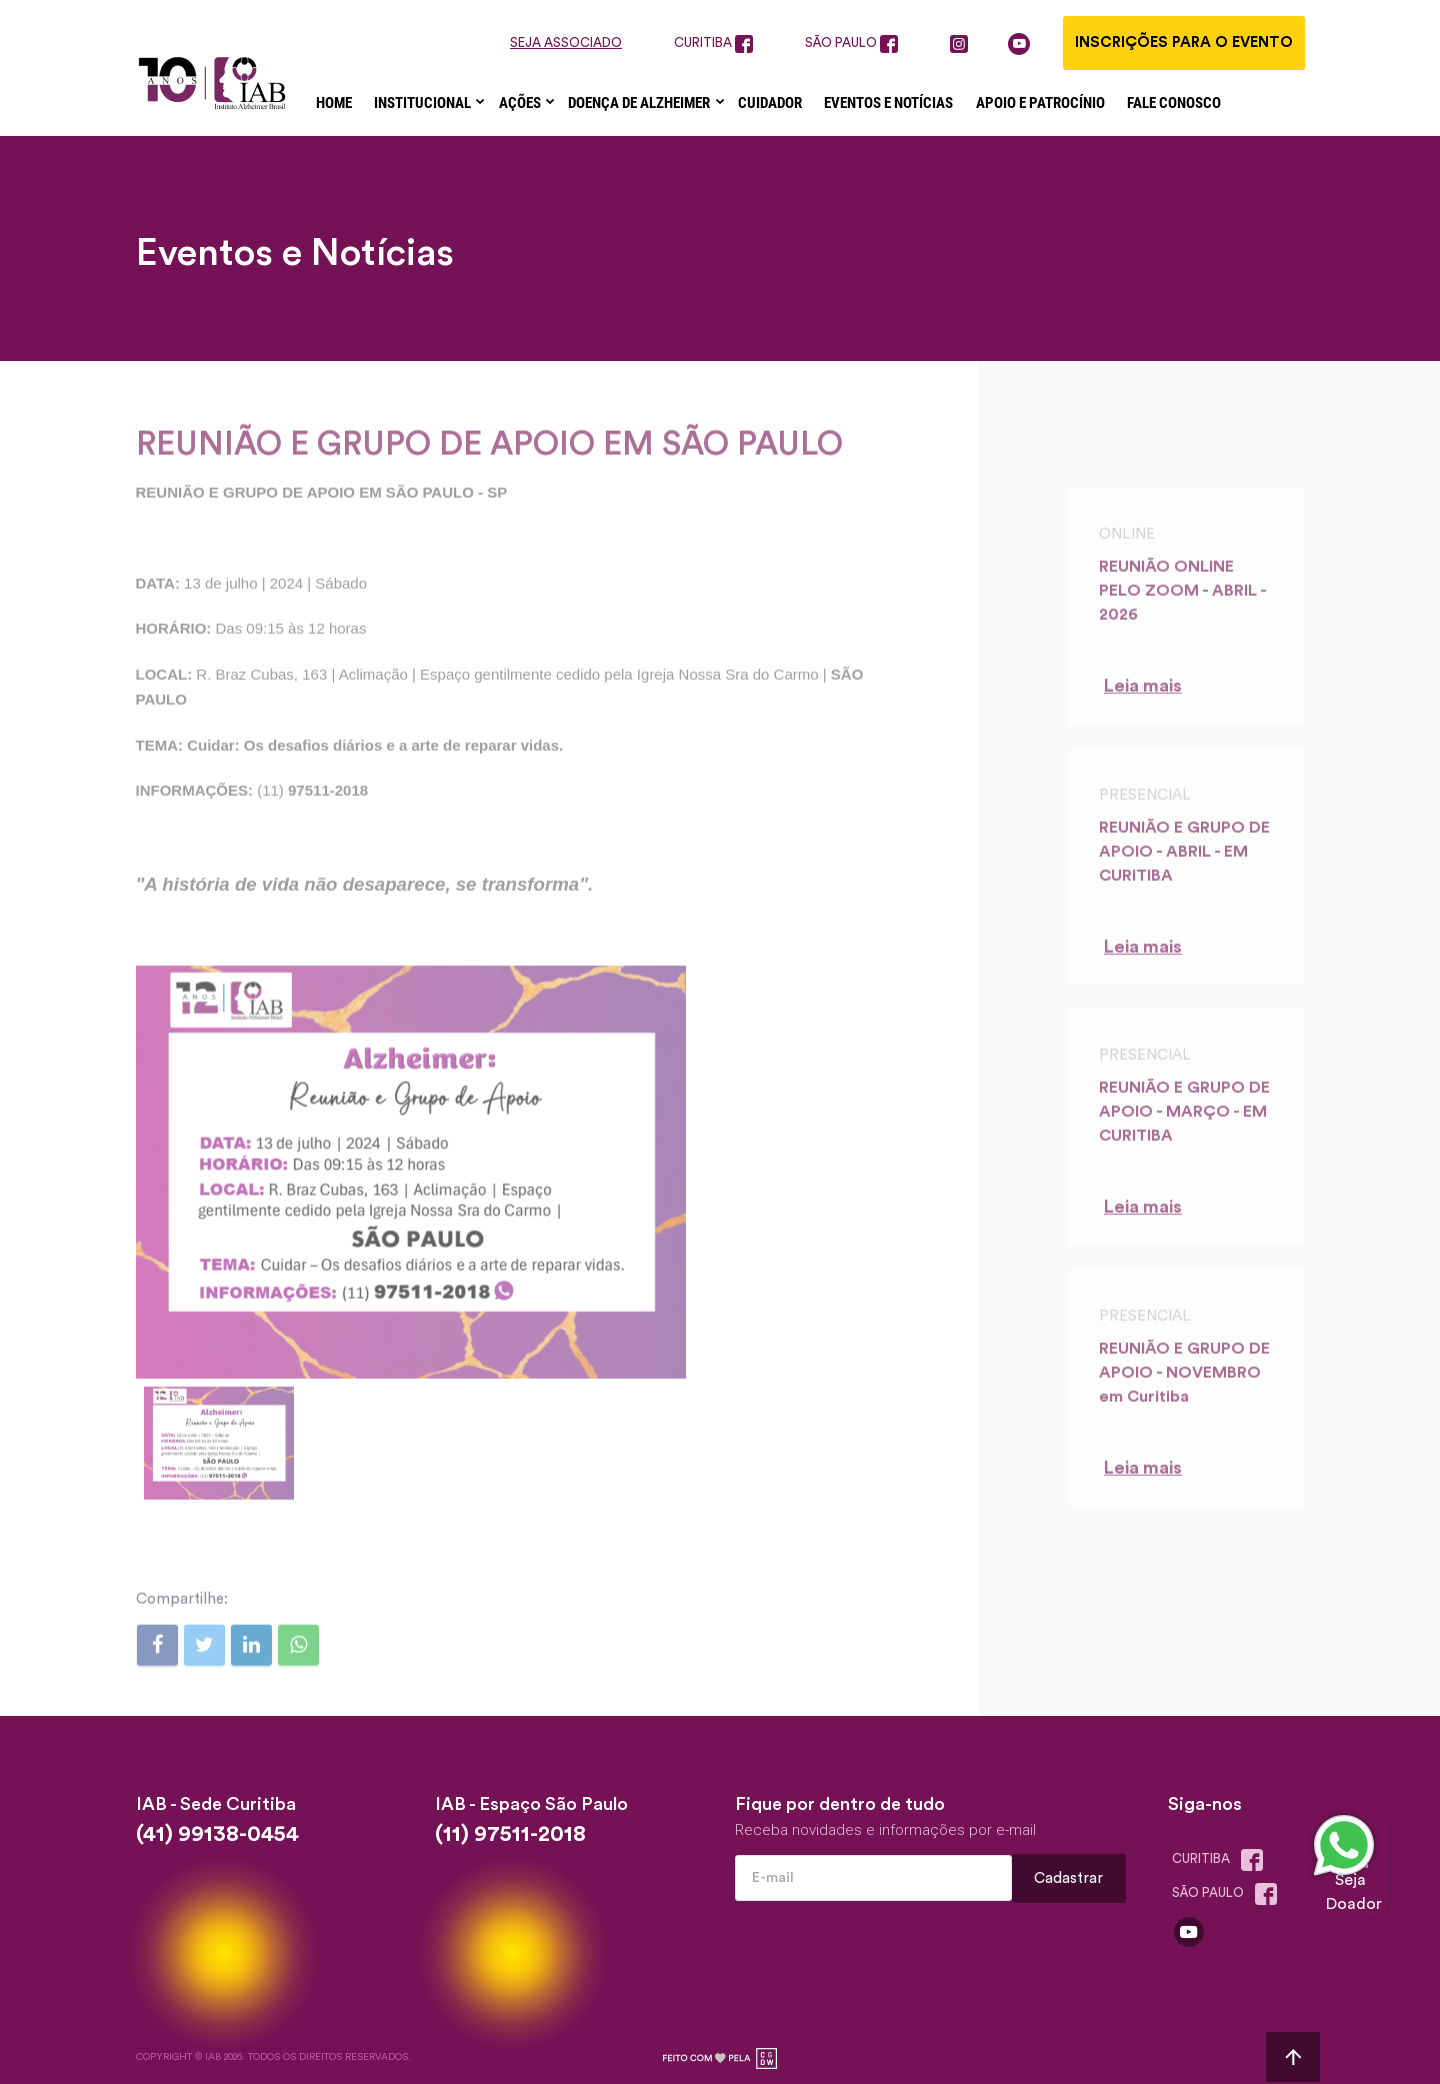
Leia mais (1143, 699)
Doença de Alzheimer (640, 103)
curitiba (713, 44)
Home (334, 103)
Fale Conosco (1174, 103)
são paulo (851, 44)
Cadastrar (1069, 1878)
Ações (521, 103)
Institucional (424, 103)
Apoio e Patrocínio (1040, 103)
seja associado (566, 42)
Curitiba (1222, 1860)
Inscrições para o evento (1184, 42)
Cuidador (770, 103)
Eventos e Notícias (888, 103)
